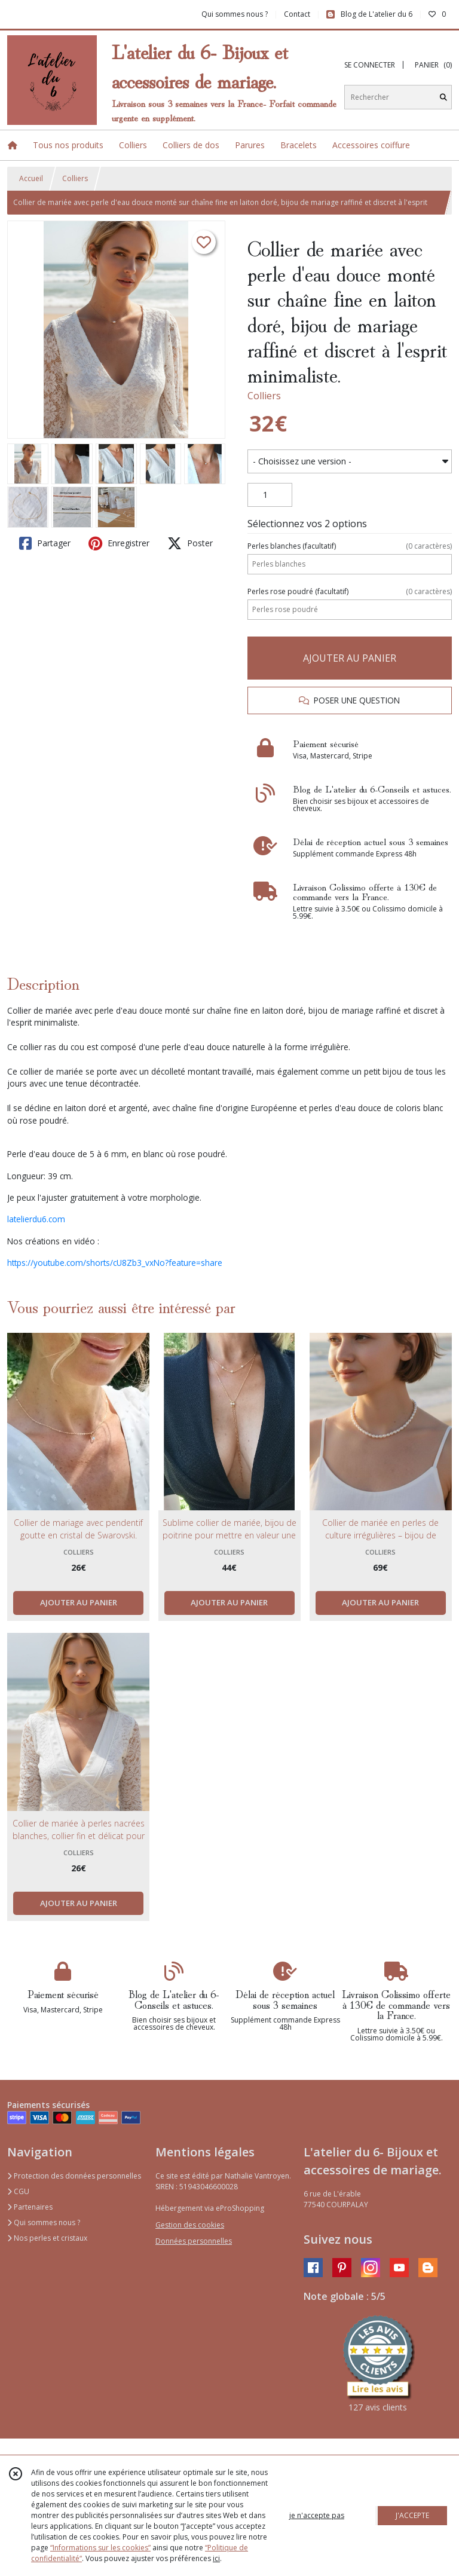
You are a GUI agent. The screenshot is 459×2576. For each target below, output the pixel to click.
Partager (45, 543)
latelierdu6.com (36, 1219)
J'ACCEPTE (412, 2515)
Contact (297, 14)
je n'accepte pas (316, 2515)
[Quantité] (269, 495)
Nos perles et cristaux (47, 2238)
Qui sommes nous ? (43, 2222)
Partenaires (30, 2207)
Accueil (31, 178)
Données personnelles (193, 2241)
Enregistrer (118, 543)
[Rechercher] (443, 97)
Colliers (75, 178)
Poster (190, 543)
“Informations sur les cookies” (100, 2548)
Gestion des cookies (189, 2225)
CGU (18, 2191)
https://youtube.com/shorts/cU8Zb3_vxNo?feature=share (114, 1262)
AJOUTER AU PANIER (349, 658)
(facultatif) (349, 546)
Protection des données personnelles (74, 2176)
